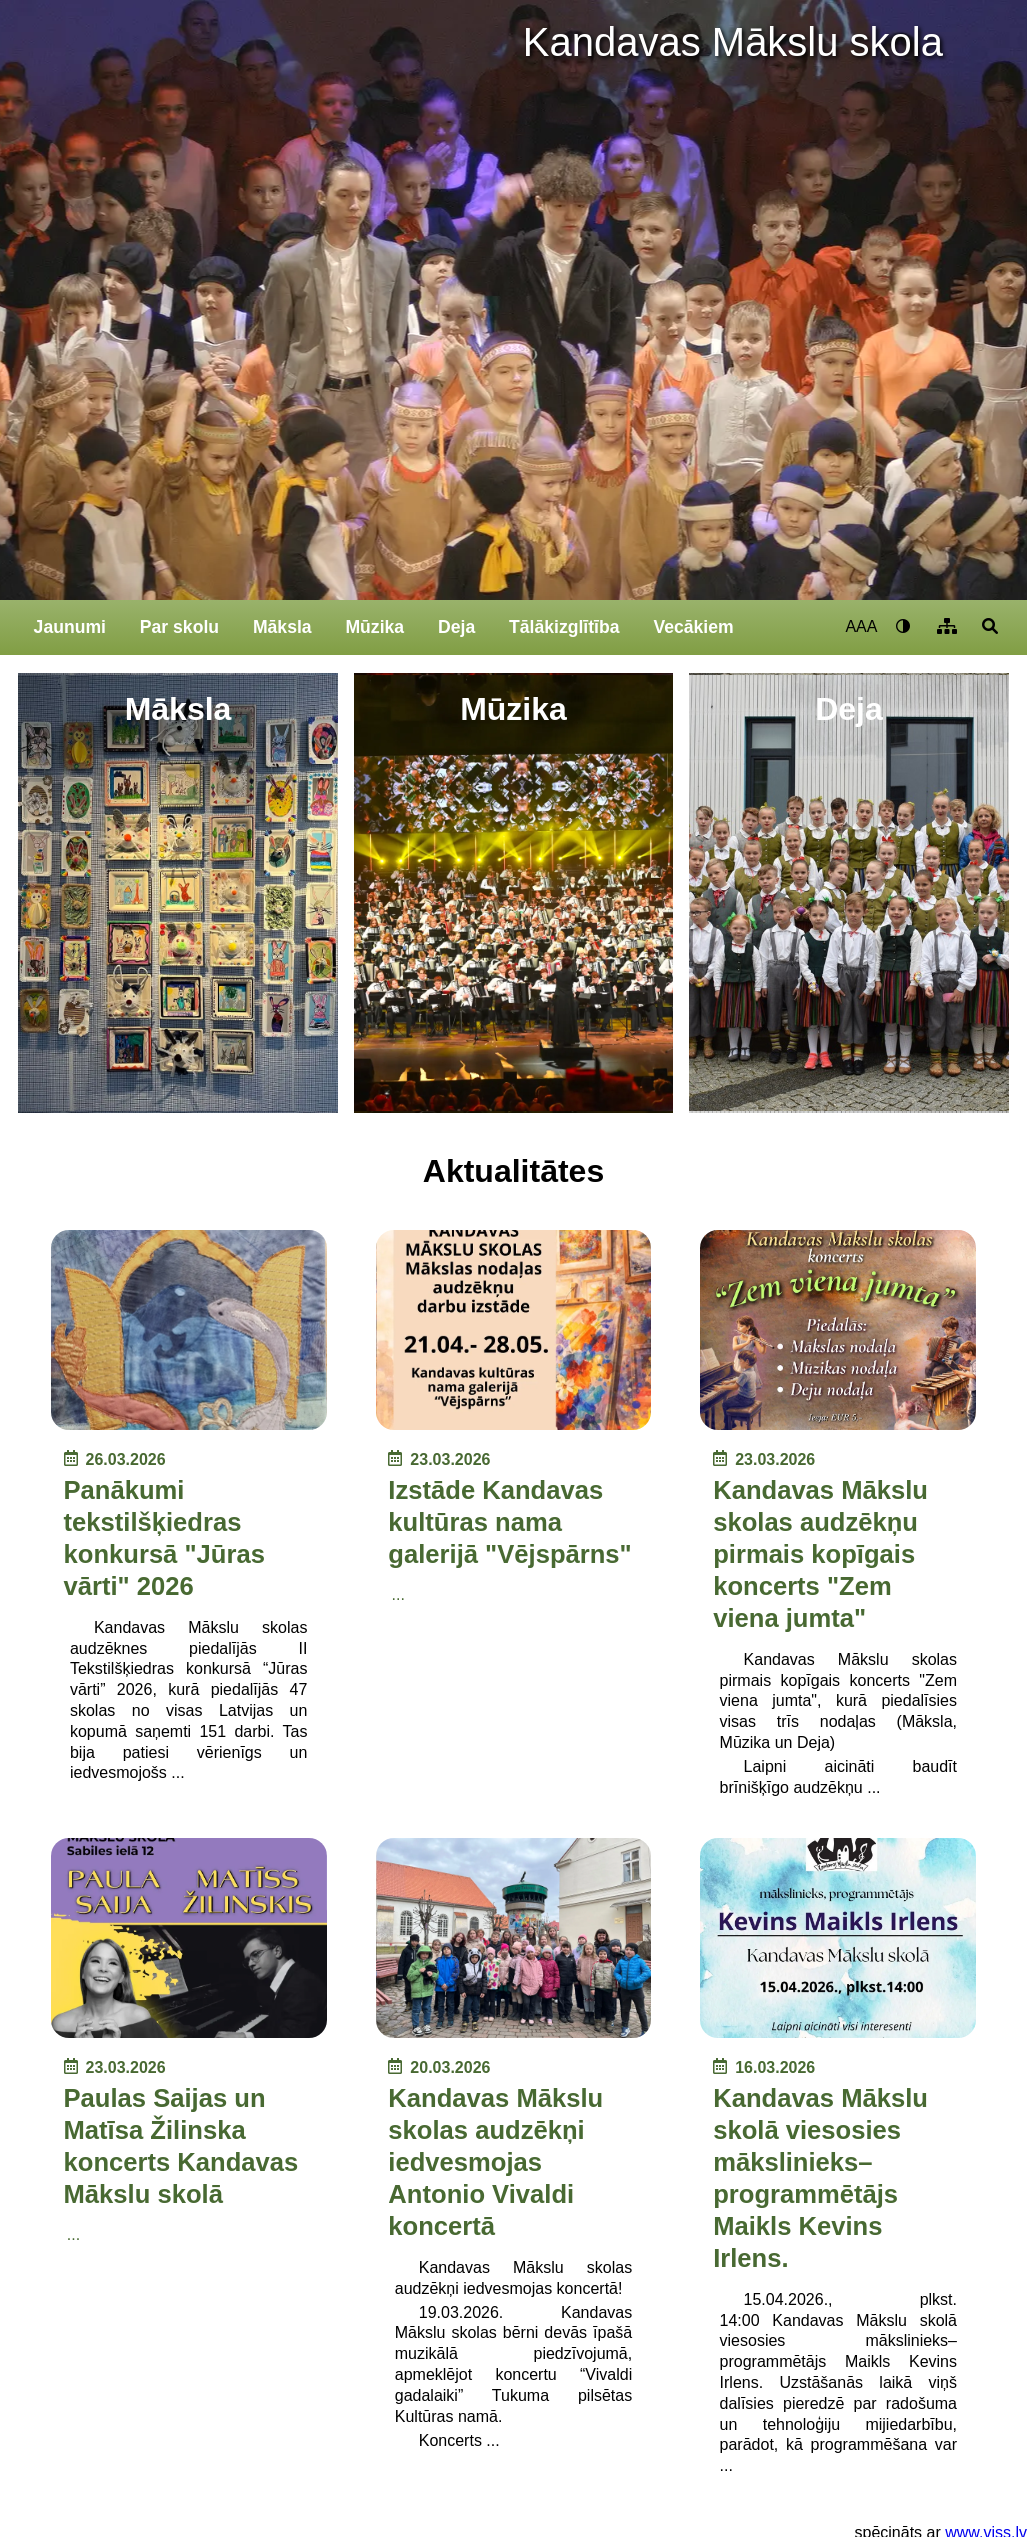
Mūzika (374, 627)
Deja (456, 627)
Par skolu (179, 627)
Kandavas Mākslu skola (733, 42)
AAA (861, 626)
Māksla (282, 627)
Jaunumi (70, 627)
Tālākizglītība (564, 627)
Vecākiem (693, 627)
